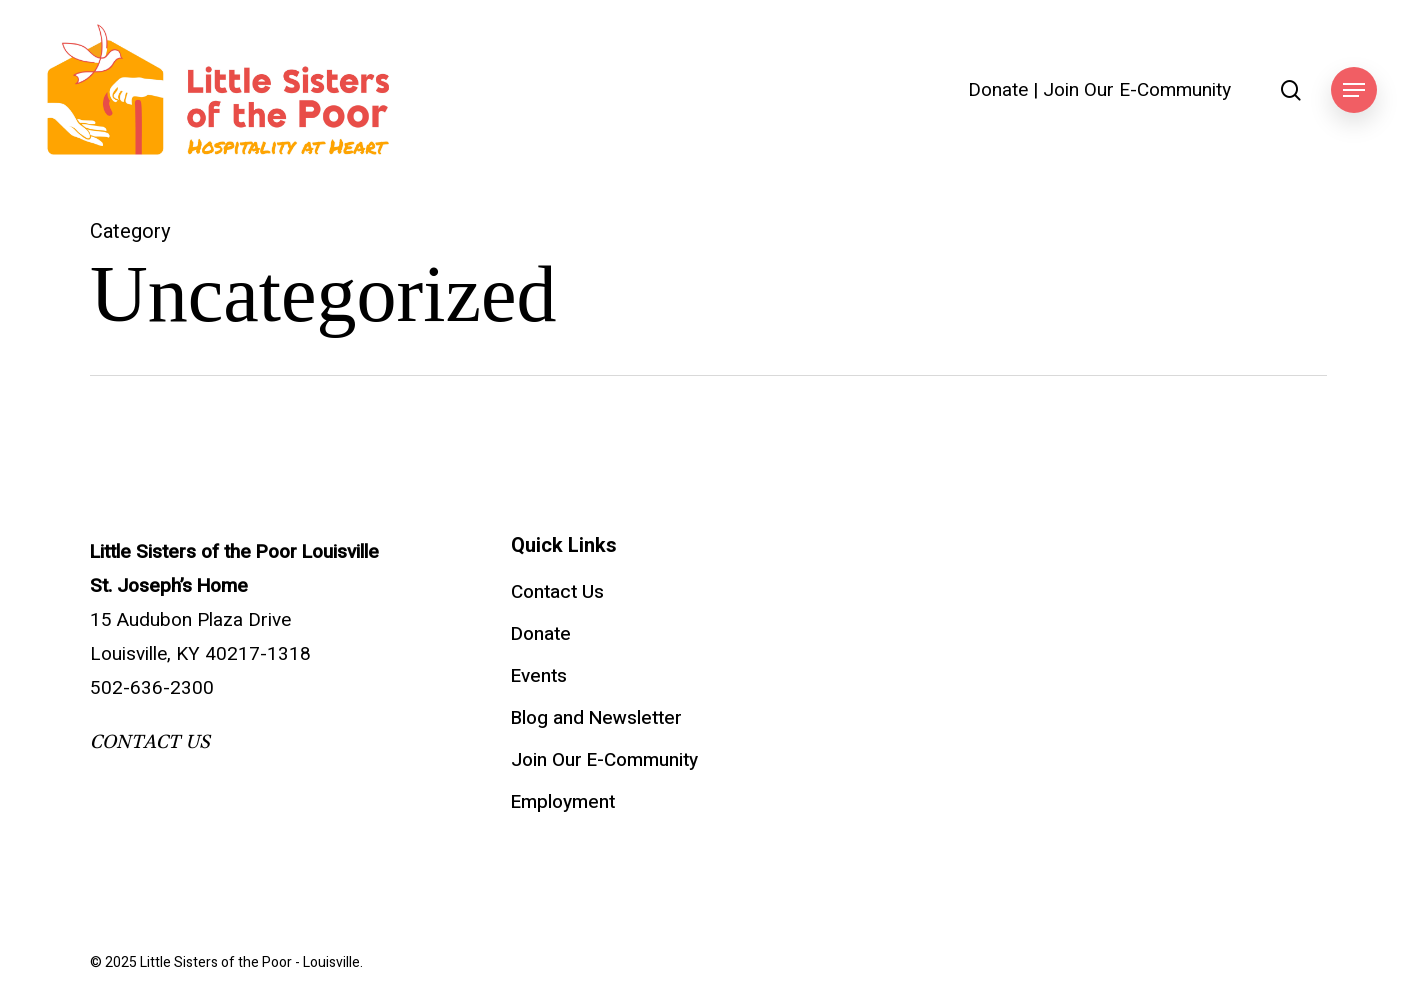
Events (539, 676)
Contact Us (557, 592)
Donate (998, 90)
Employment (563, 802)
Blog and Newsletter (596, 718)
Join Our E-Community (1137, 90)
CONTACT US (150, 742)
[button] (1354, 90)
